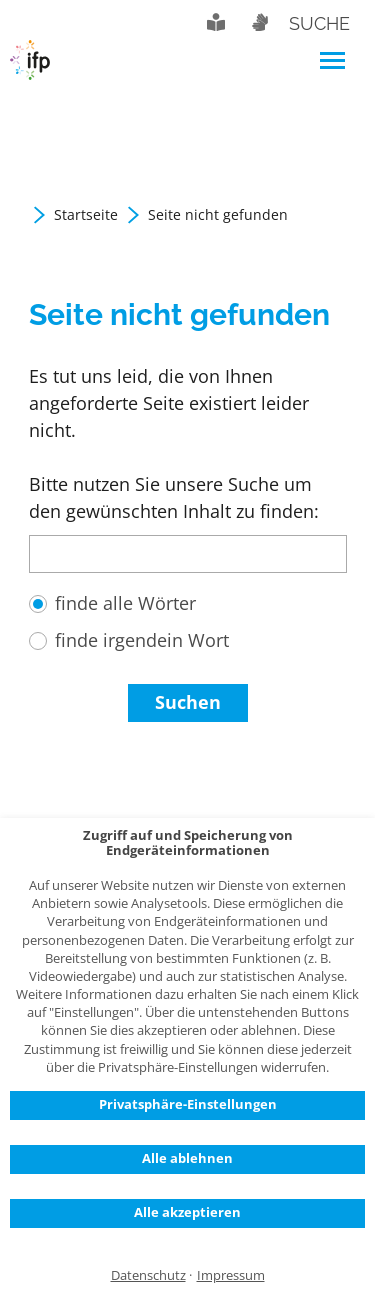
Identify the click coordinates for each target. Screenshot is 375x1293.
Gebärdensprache (259, 22)
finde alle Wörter (125, 603)
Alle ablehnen (187, 1158)
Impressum (231, 1275)
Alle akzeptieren (187, 1212)
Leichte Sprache (216, 22)
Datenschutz (148, 1275)
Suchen (188, 702)
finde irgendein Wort (142, 640)
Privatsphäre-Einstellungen (188, 1104)
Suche (319, 23)
